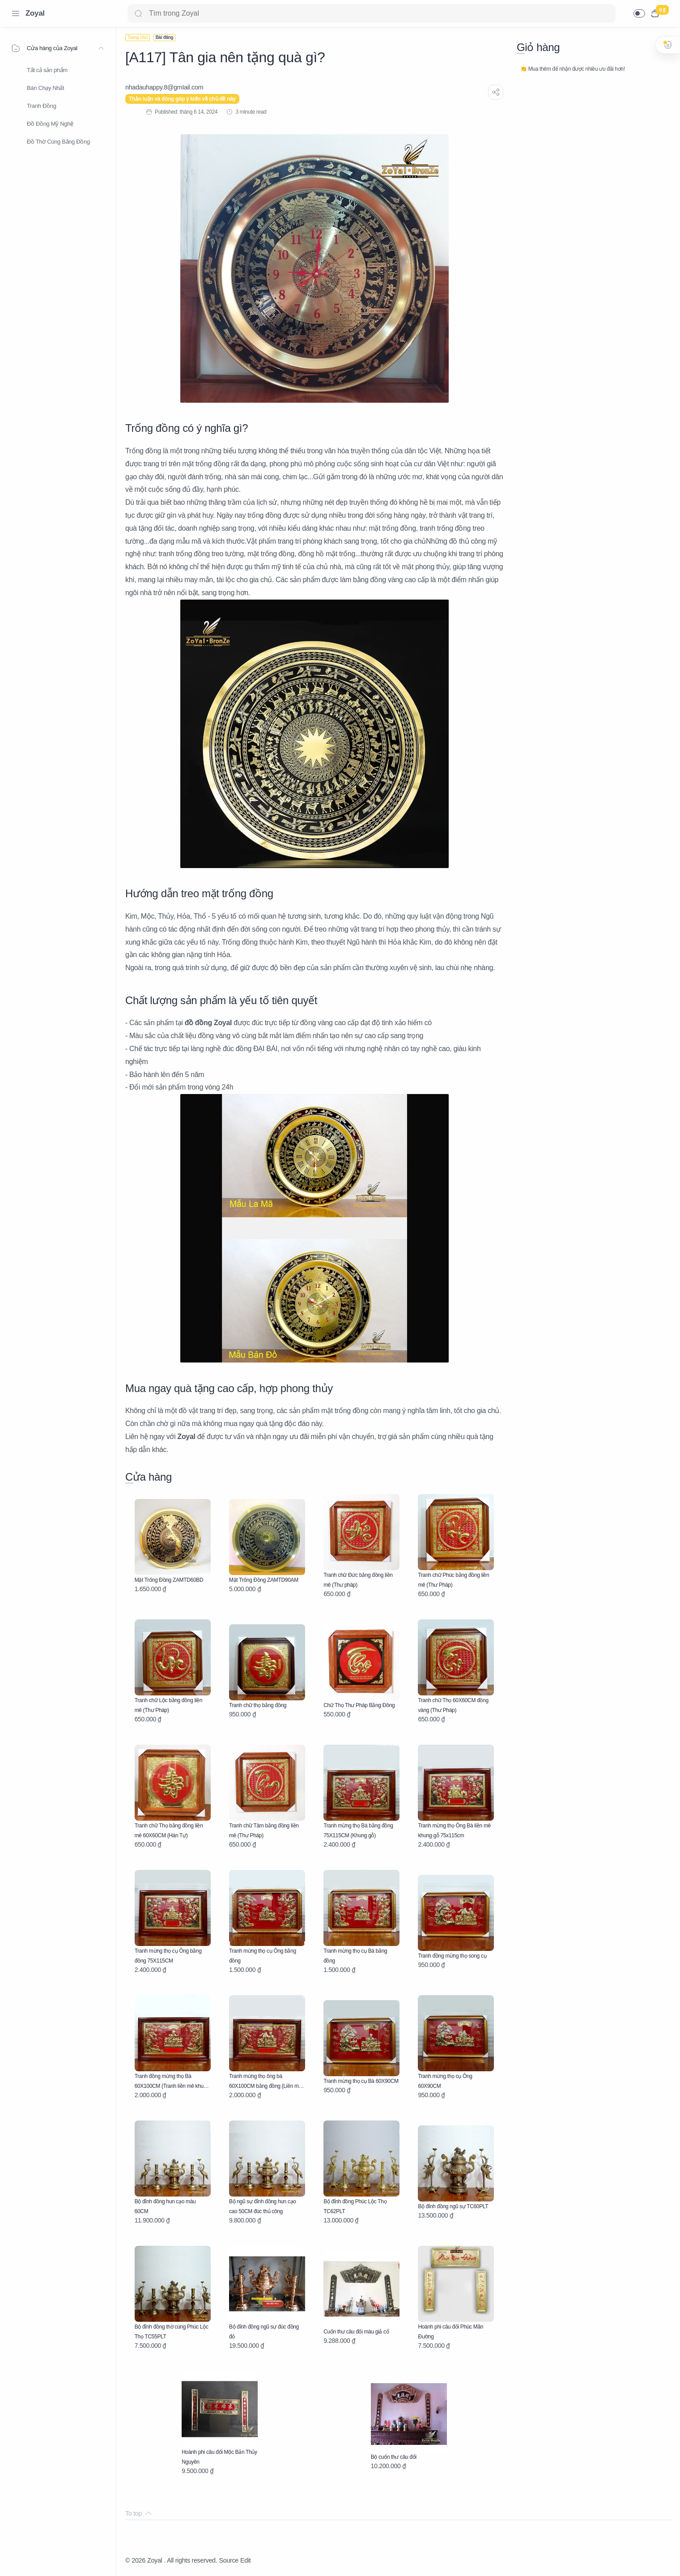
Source (228, 2560)
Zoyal (35, 13)
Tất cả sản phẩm (47, 70)
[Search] (372, 13)
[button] (639, 13)
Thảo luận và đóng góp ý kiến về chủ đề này (182, 99)
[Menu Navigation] (15, 13)
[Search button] (138, 13)
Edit (245, 2560)
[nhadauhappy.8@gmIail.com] (164, 87)
